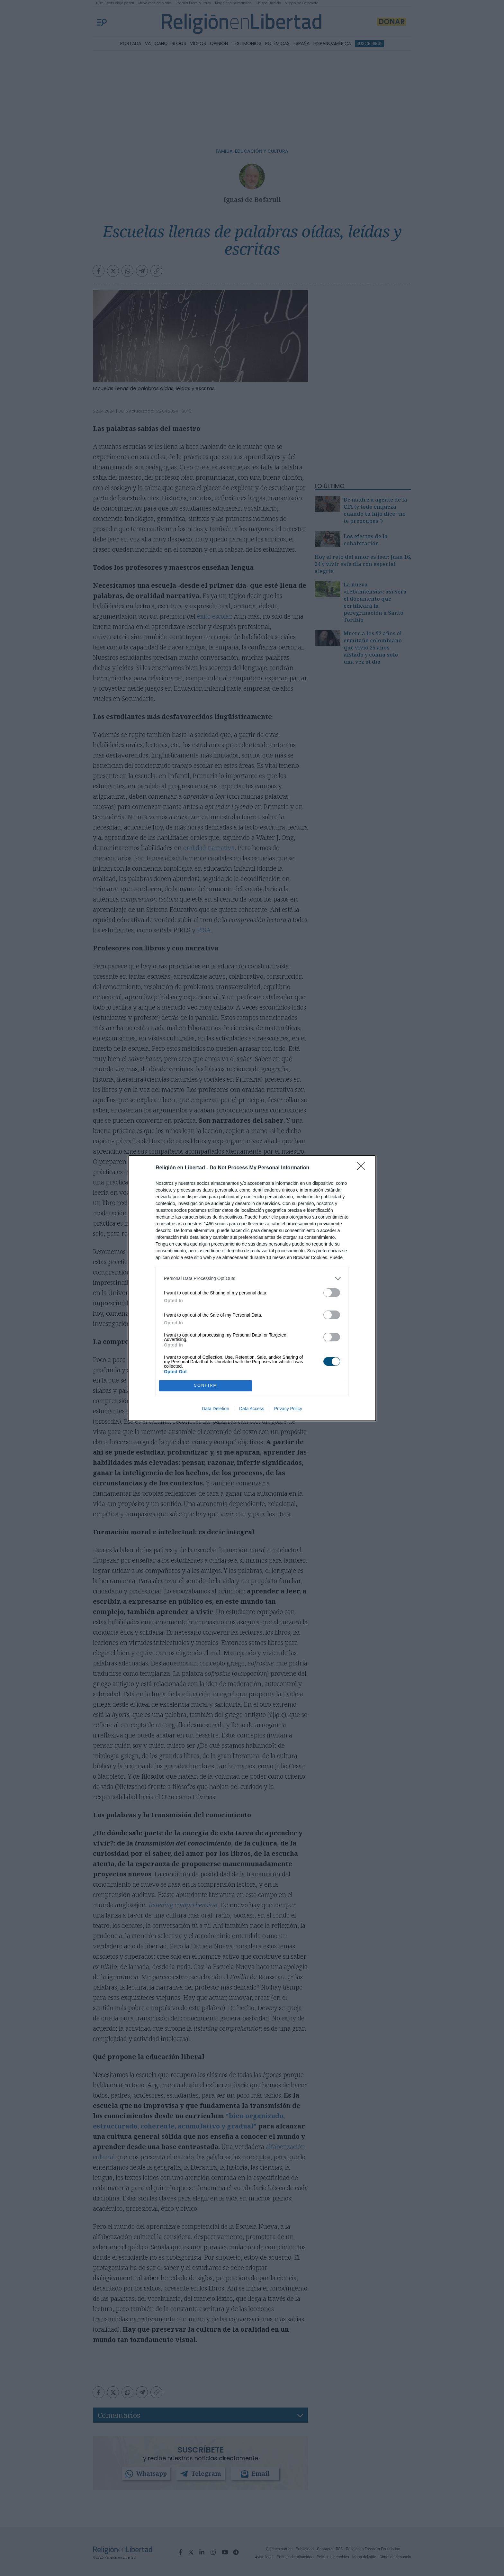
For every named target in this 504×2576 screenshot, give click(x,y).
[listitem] (252, 1278)
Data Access (251, 1408)
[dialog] (252, 1288)
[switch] (331, 1292)
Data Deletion (215, 1408)
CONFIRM (206, 1385)
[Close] (363, 1168)
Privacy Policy (288, 1408)
